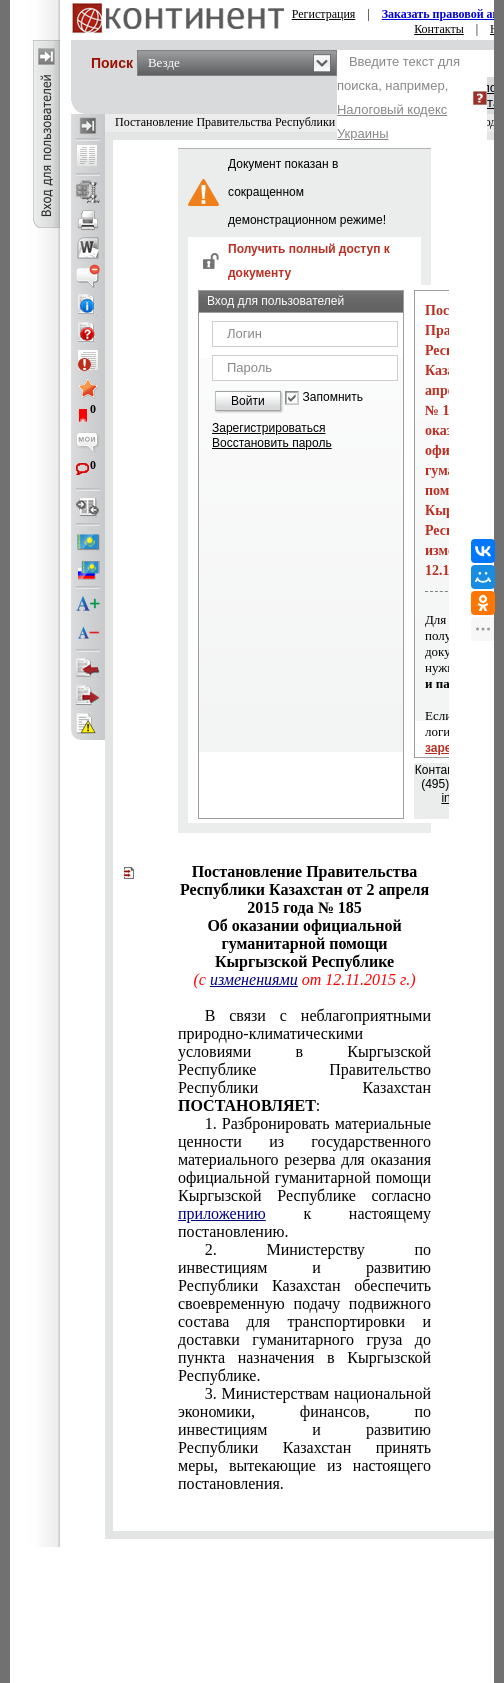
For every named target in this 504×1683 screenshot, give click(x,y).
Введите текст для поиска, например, (398, 97)
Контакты (439, 29)
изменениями (254, 979)
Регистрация (324, 14)
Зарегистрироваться (268, 428)
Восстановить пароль (272, 443)
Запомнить (333, 397)
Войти (248, 401)
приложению (222, 1213)
